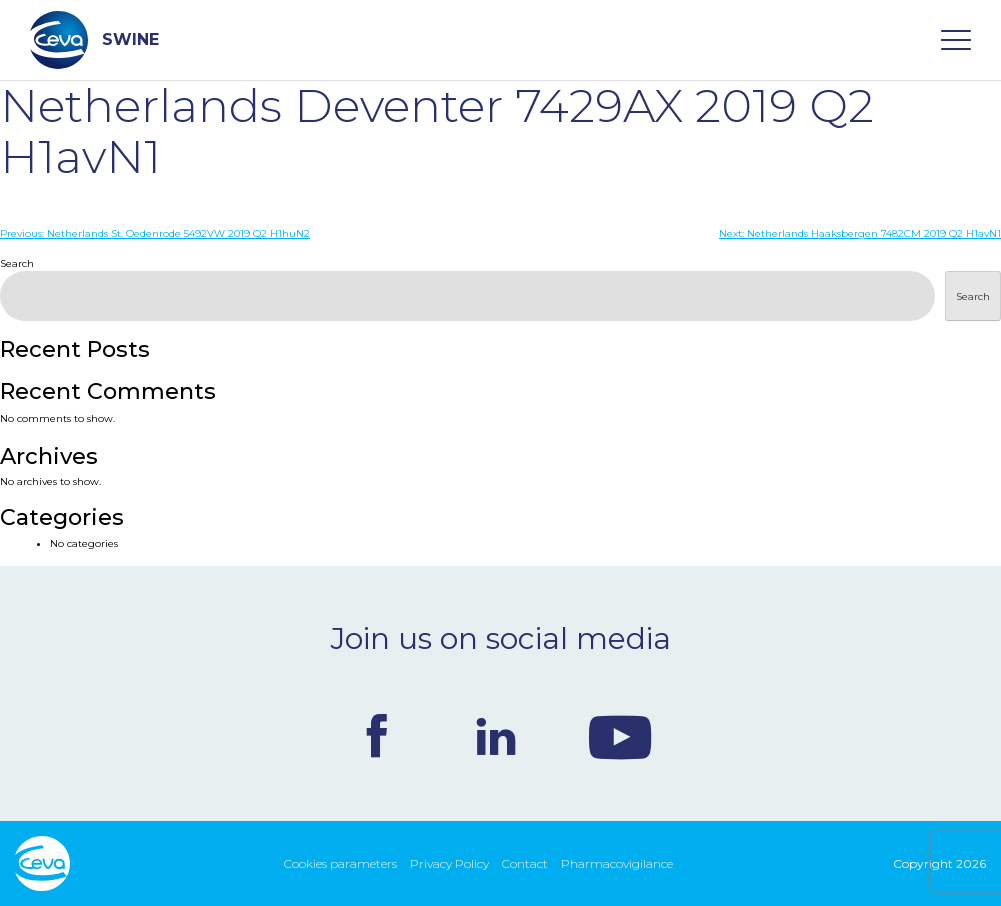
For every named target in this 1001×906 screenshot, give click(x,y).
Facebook (377, 736)
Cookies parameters (340, 863)
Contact (525, 863)
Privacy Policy (449, 863)
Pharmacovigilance (617, 863)
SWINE (94, 40)
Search (17, 263)
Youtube (620, 736)
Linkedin (496, 736)
